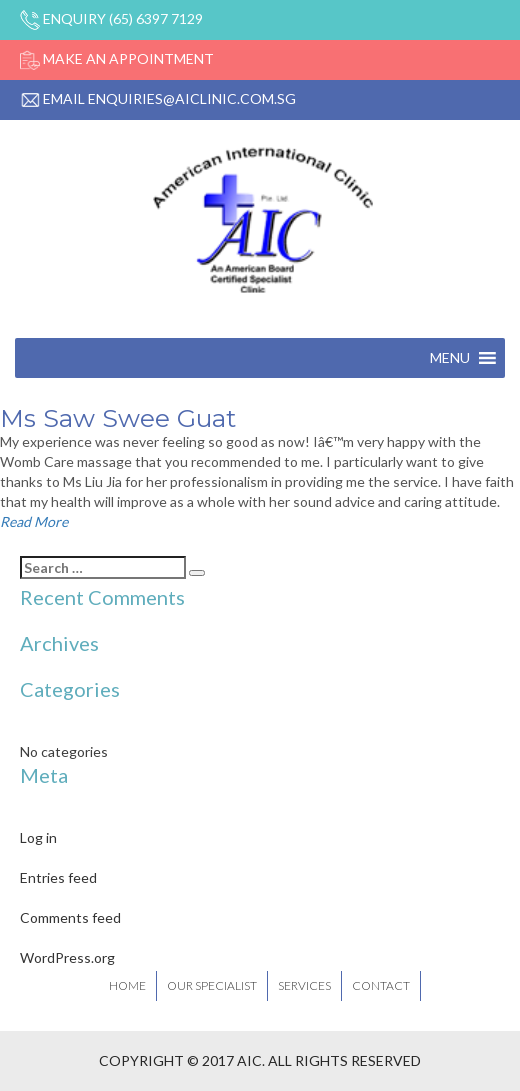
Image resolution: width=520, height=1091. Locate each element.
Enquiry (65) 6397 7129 (111, 18)
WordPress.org (67, 957)
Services (304, 985)
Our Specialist (212, 985)
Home (127, 985)
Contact (381, 985)
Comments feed (70, 917)
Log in (38, 837)
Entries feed (58, 877)
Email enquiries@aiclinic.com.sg (158, 98)
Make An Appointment (117, 58)
